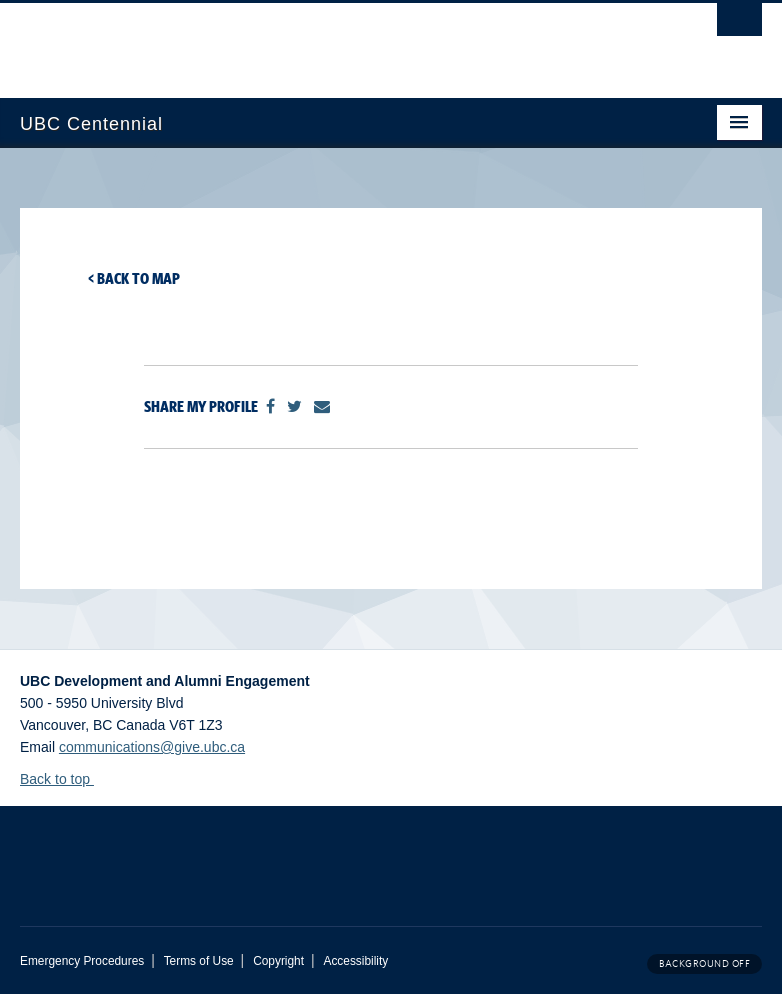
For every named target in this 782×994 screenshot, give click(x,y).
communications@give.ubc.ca (152, 747)
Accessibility (355, 961)
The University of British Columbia (335, 41)
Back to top (64, 779)
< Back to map (134, 278)
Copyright (278, 961)
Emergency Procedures (82, 961)
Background (704, 963)
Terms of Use (199, 961)
